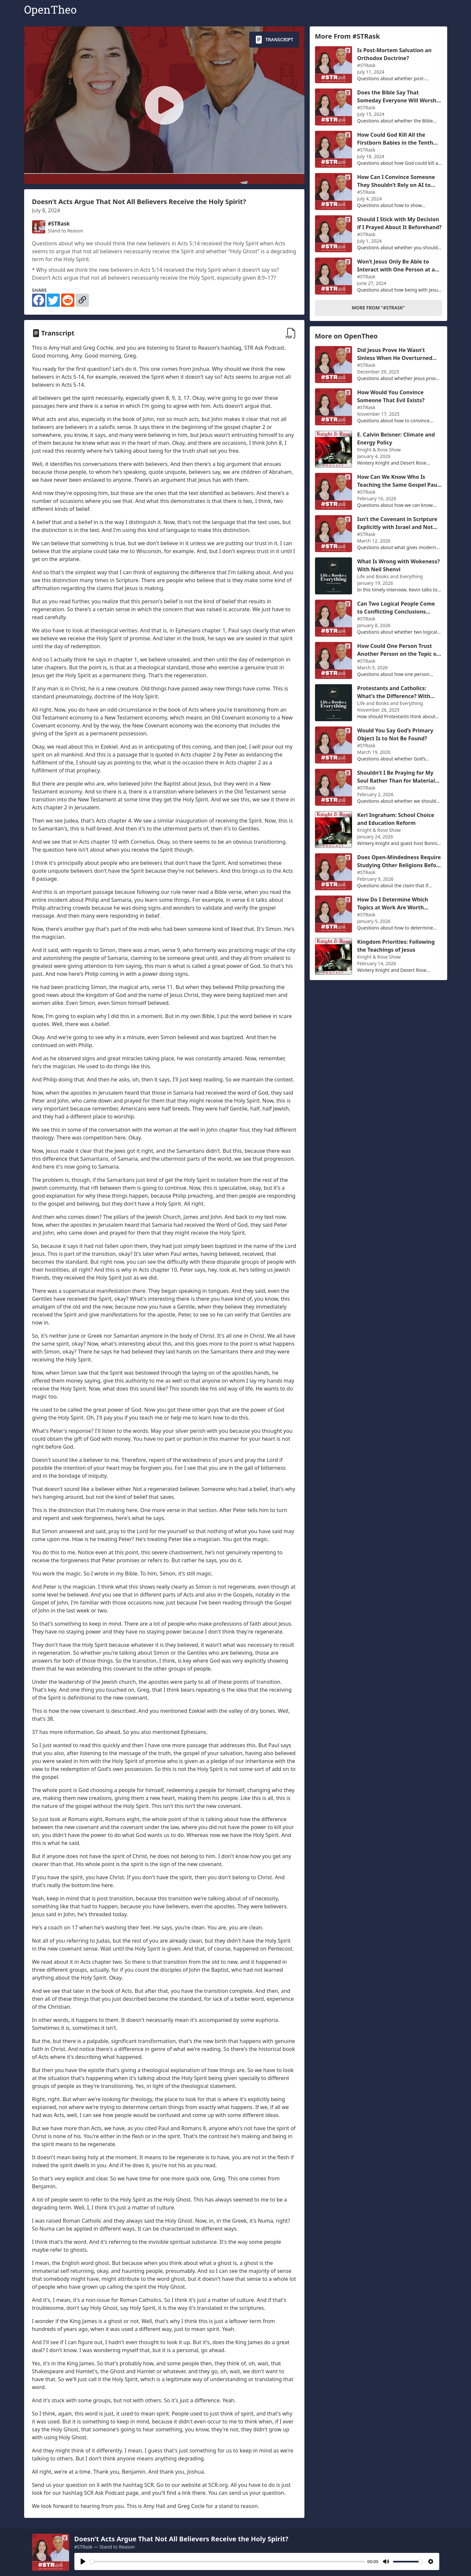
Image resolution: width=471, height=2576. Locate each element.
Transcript (274, 40)
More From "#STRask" (378, 307)
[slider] (227, 2561)
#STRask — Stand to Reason (104, 2547)
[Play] (83, 2561)
